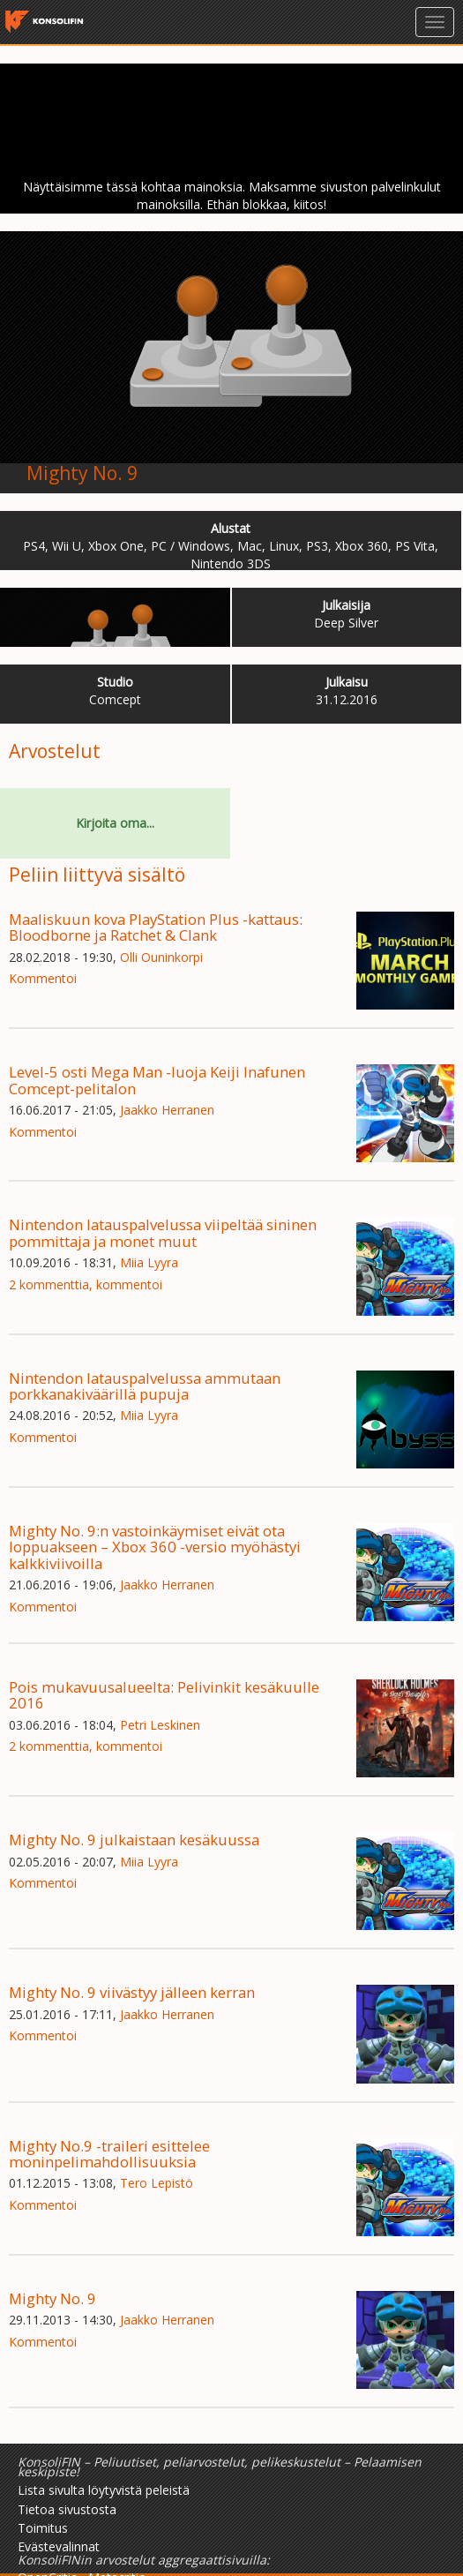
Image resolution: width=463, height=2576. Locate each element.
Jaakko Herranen (167, 1109)
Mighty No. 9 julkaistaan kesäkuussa (134, 1839)
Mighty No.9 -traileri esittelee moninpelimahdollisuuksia (109, 2154)
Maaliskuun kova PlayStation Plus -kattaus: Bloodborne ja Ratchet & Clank (155, 927)
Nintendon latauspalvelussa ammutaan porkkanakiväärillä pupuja (144, 1386)
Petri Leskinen (160, 1724)
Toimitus (43, 2528)
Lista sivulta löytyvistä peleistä (104, 2490)
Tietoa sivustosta (67, 2509)
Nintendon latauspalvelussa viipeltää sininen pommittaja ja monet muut (163, 1232)
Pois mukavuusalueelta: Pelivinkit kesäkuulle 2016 (164, 1695)
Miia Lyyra (149, 1262)
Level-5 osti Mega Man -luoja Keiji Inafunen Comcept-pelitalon (157, 1080)
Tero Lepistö (156, 2182)
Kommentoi (43, 978)
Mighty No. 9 (82, 473)
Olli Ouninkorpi (161, 957)
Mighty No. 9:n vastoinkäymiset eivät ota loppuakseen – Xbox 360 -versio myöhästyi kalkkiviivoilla (155, 1547)
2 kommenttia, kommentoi (85, 1284)
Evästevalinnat (59, 2546)
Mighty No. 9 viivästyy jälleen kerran (132, 1992)
